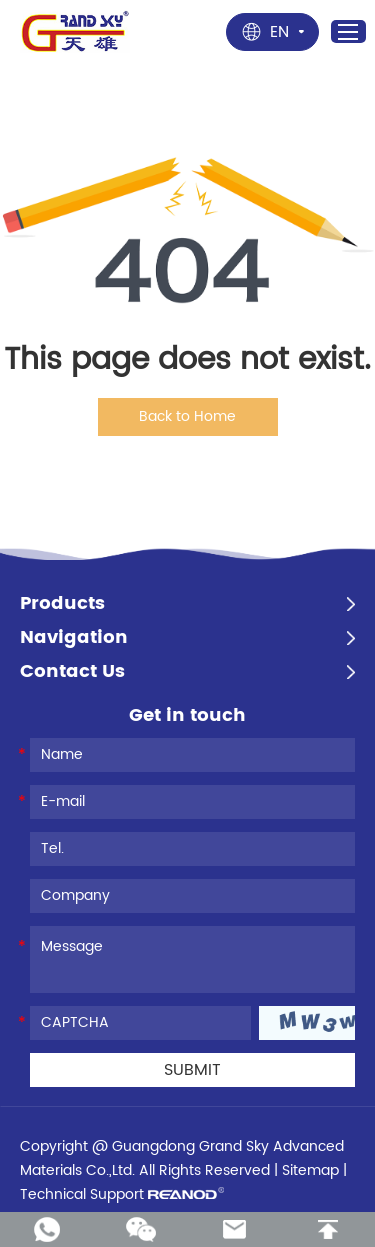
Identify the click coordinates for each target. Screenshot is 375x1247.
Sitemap (310, 1170)
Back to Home (187, 416)
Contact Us (72, 672)
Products (62, 604)
